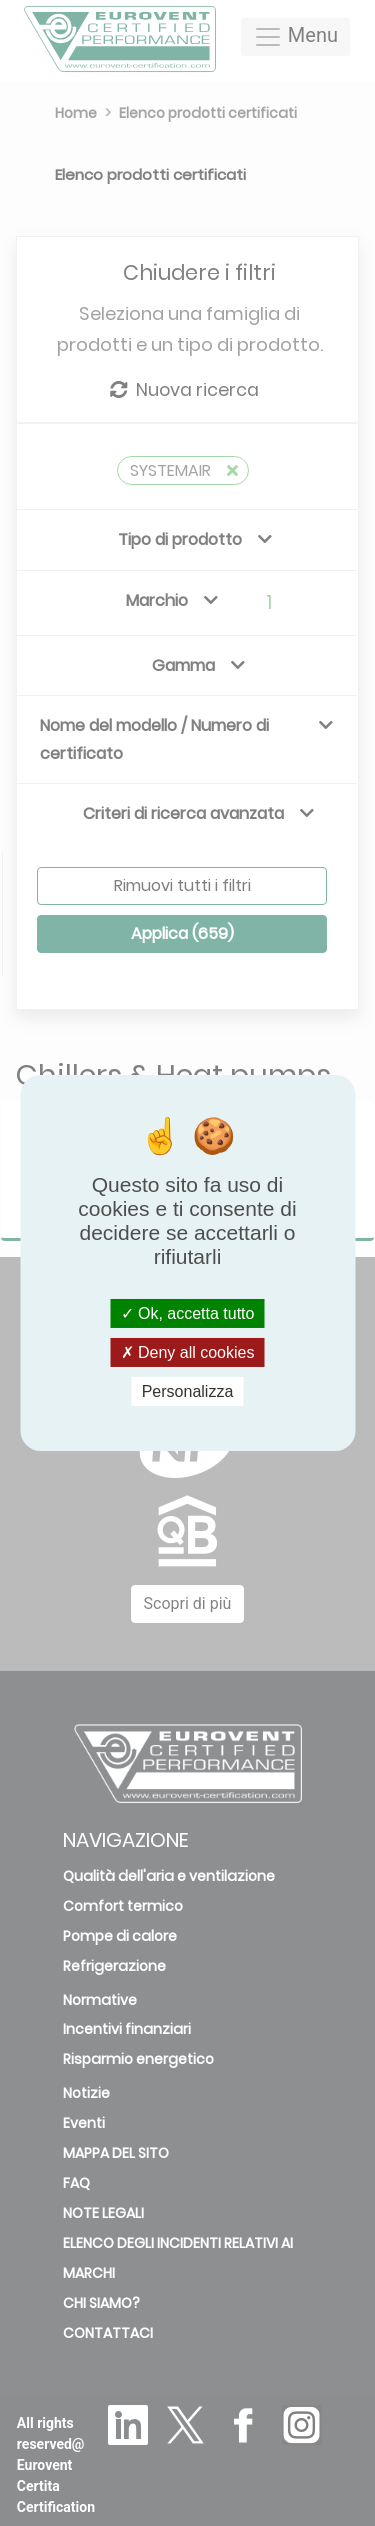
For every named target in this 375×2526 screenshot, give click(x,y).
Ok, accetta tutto (188, 1312)
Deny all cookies (188, 1352)
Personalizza (188, 1391)
